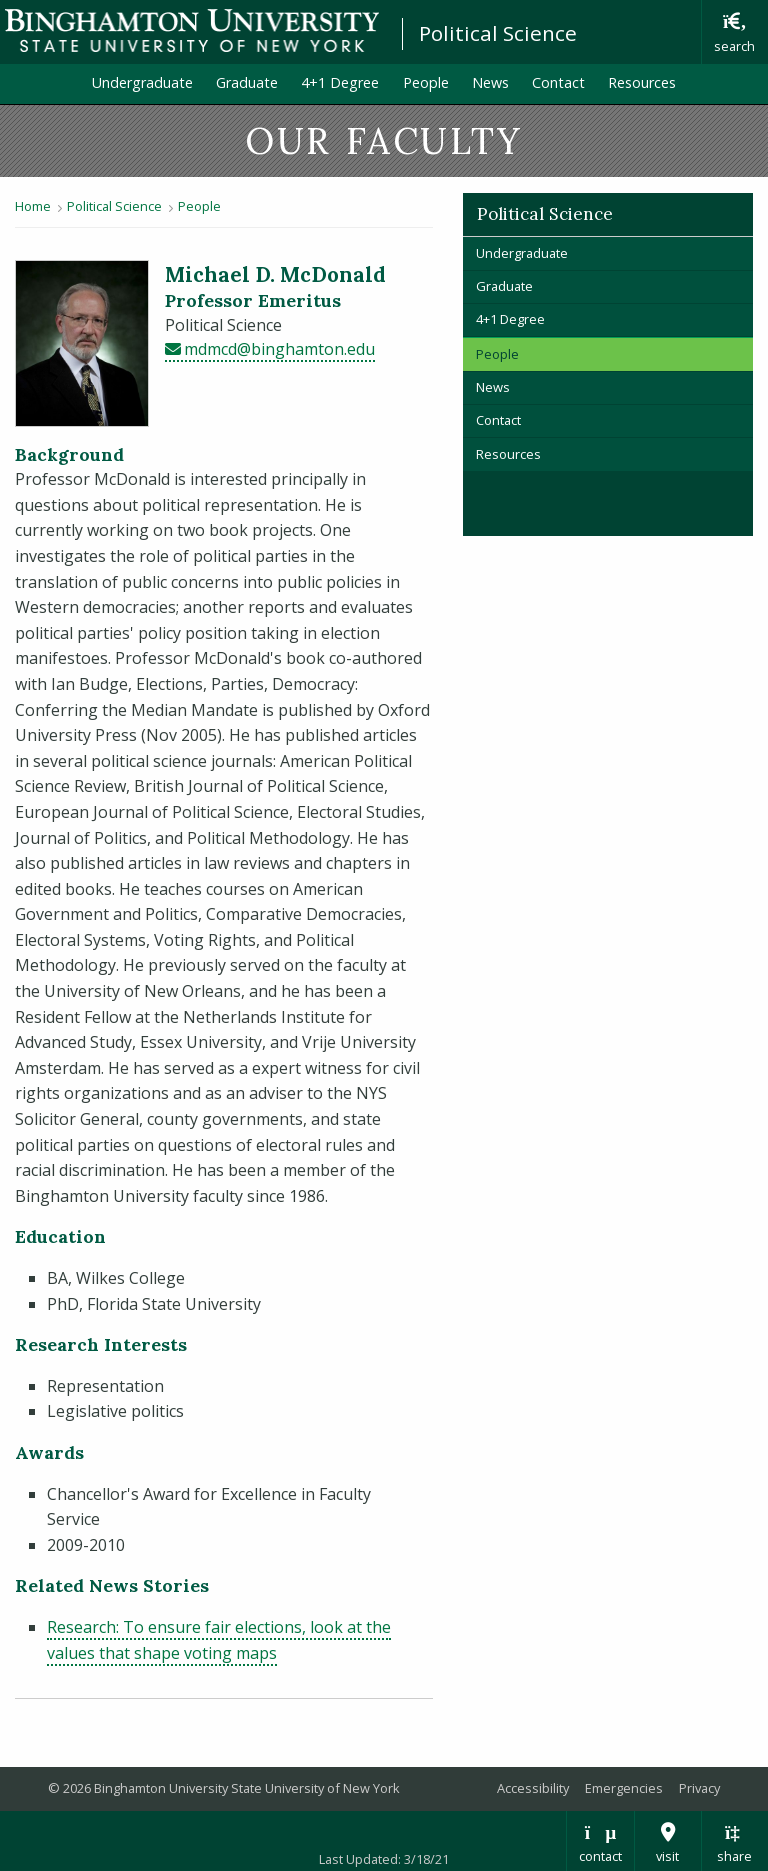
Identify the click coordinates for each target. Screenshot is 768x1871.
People (426, 82)
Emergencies (624, 1788)
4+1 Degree (340, 82)
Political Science (498, 33)
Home (33, 206)
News (490, 82)
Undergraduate (142, 82)
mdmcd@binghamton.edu (279, 349)
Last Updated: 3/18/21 (384, 1859)
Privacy (699, 1788)
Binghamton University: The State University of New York (192, 30)
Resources (642, 82)
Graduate (247, 82)
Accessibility (533, 1788)
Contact (558, 82)
